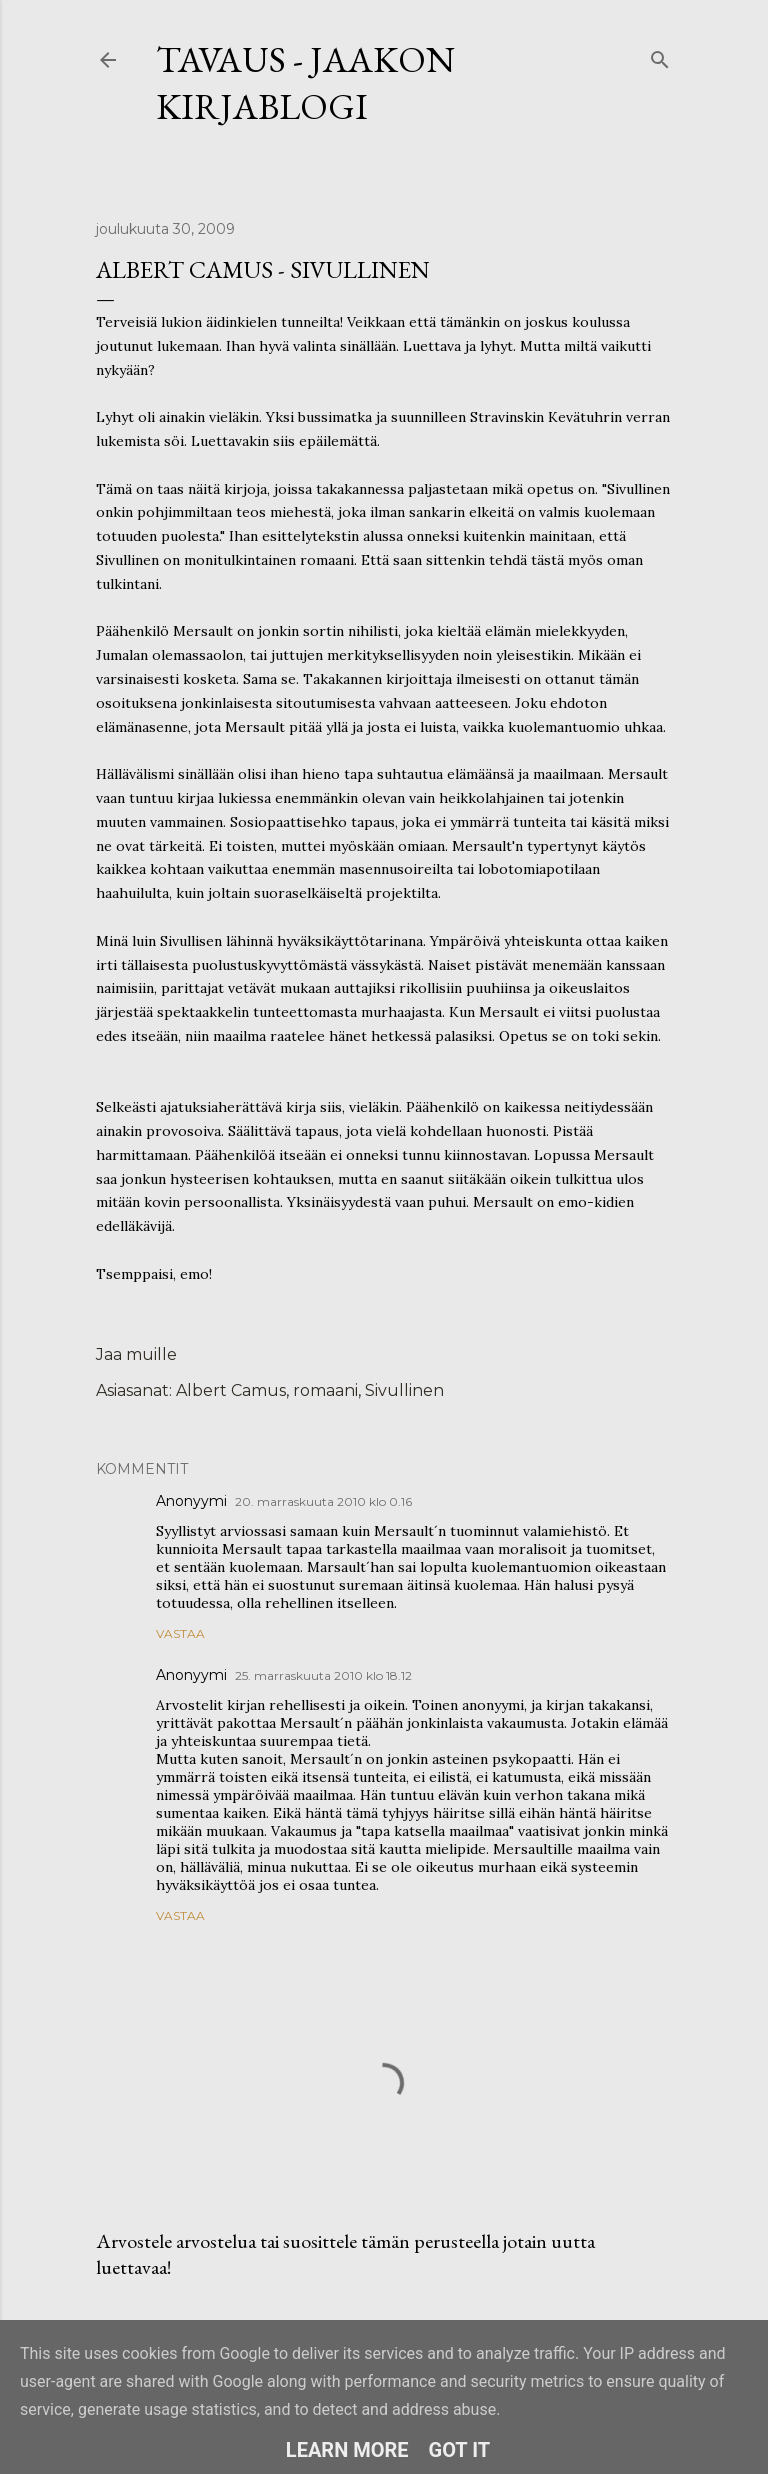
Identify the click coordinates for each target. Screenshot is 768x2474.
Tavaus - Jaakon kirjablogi (305, 83)
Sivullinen (404, 1390)
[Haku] (660, 55)
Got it (460, 2450)
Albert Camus (231, 1390)
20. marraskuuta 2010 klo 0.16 (323, 1501)
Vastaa (180, 1633)
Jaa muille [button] (136, 1354)
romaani (325, 1390)
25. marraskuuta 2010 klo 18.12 (323, 1675)
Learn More (347, 2450)
